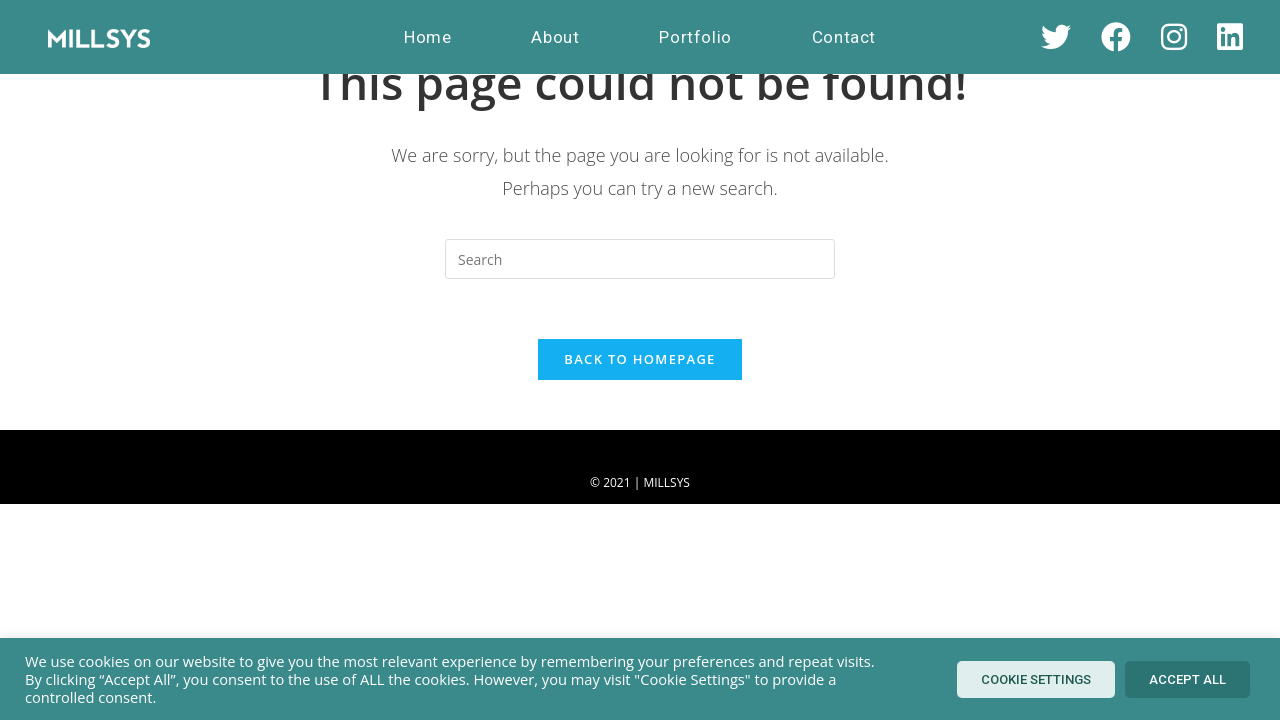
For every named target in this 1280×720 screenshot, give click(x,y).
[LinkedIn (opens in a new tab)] (1230, 37)
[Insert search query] (640, 259)
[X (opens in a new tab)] (1056, 37)
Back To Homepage (639, 359)
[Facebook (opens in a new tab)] (1116, 37)
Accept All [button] (1187, 679)
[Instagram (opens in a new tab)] (1174, 37)
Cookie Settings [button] (1036, 679)
